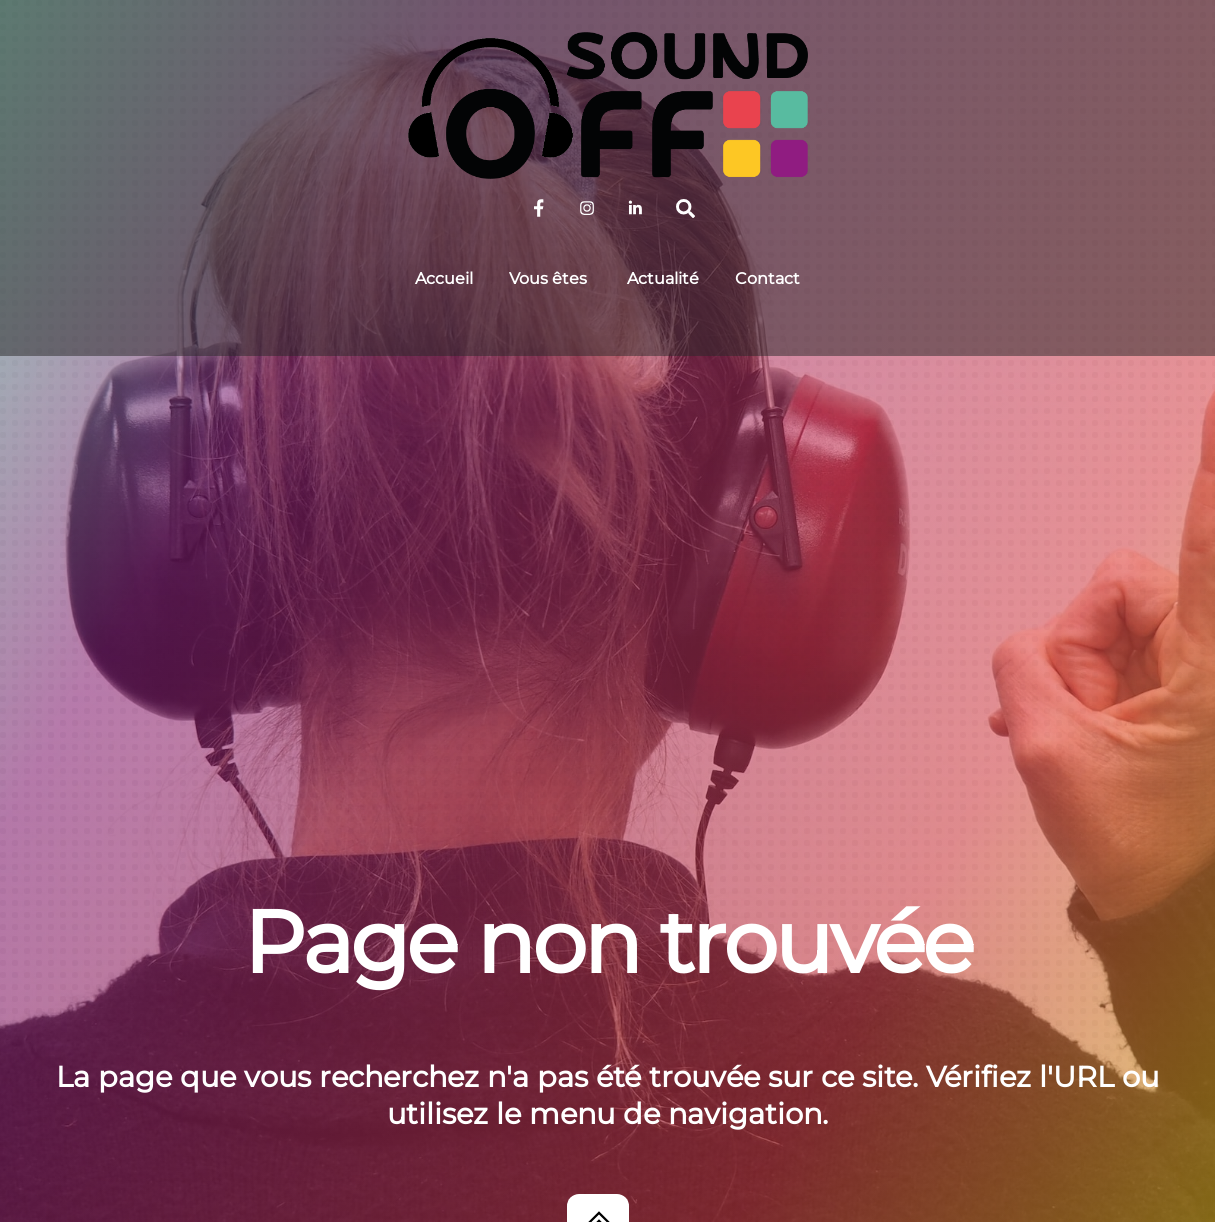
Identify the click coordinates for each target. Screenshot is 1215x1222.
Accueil (444, 278)
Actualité (663, 278)
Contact (767, 278)
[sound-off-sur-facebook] (539, 206)
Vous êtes (548, 278)
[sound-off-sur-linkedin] (635, 206)
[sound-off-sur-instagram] (587, 206)
